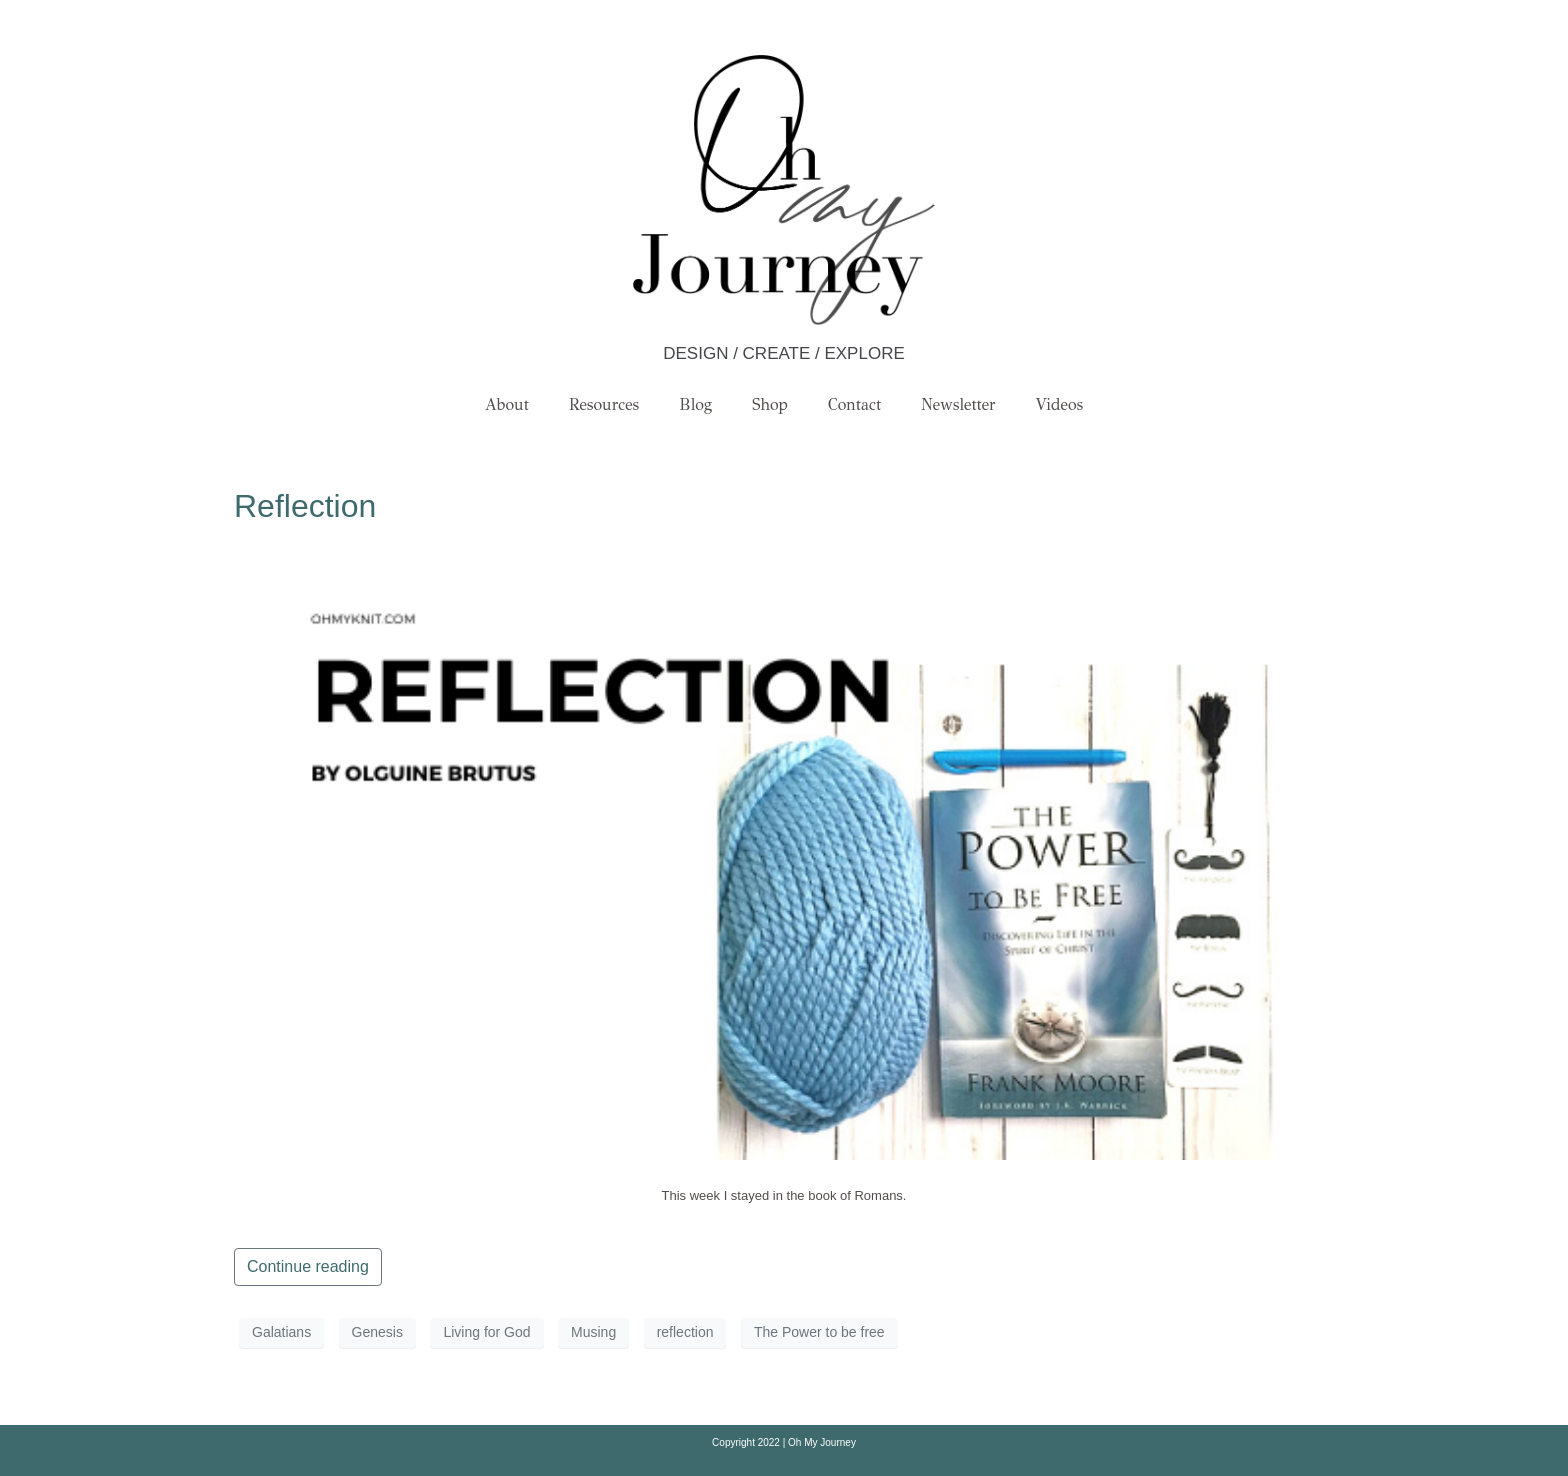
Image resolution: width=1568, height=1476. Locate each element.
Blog (695, 404)
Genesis (377, 1332)
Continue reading (308, 1266)
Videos (1060, 404)
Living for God (486, 1332)
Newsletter (958, 404)
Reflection (305, 506)
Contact (854, 404)
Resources (604, 404)
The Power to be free (819, 1332)
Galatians (281, 1332)
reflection (685, 1332)
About (507, 404)
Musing (593, 1332)
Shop (770, 404)
